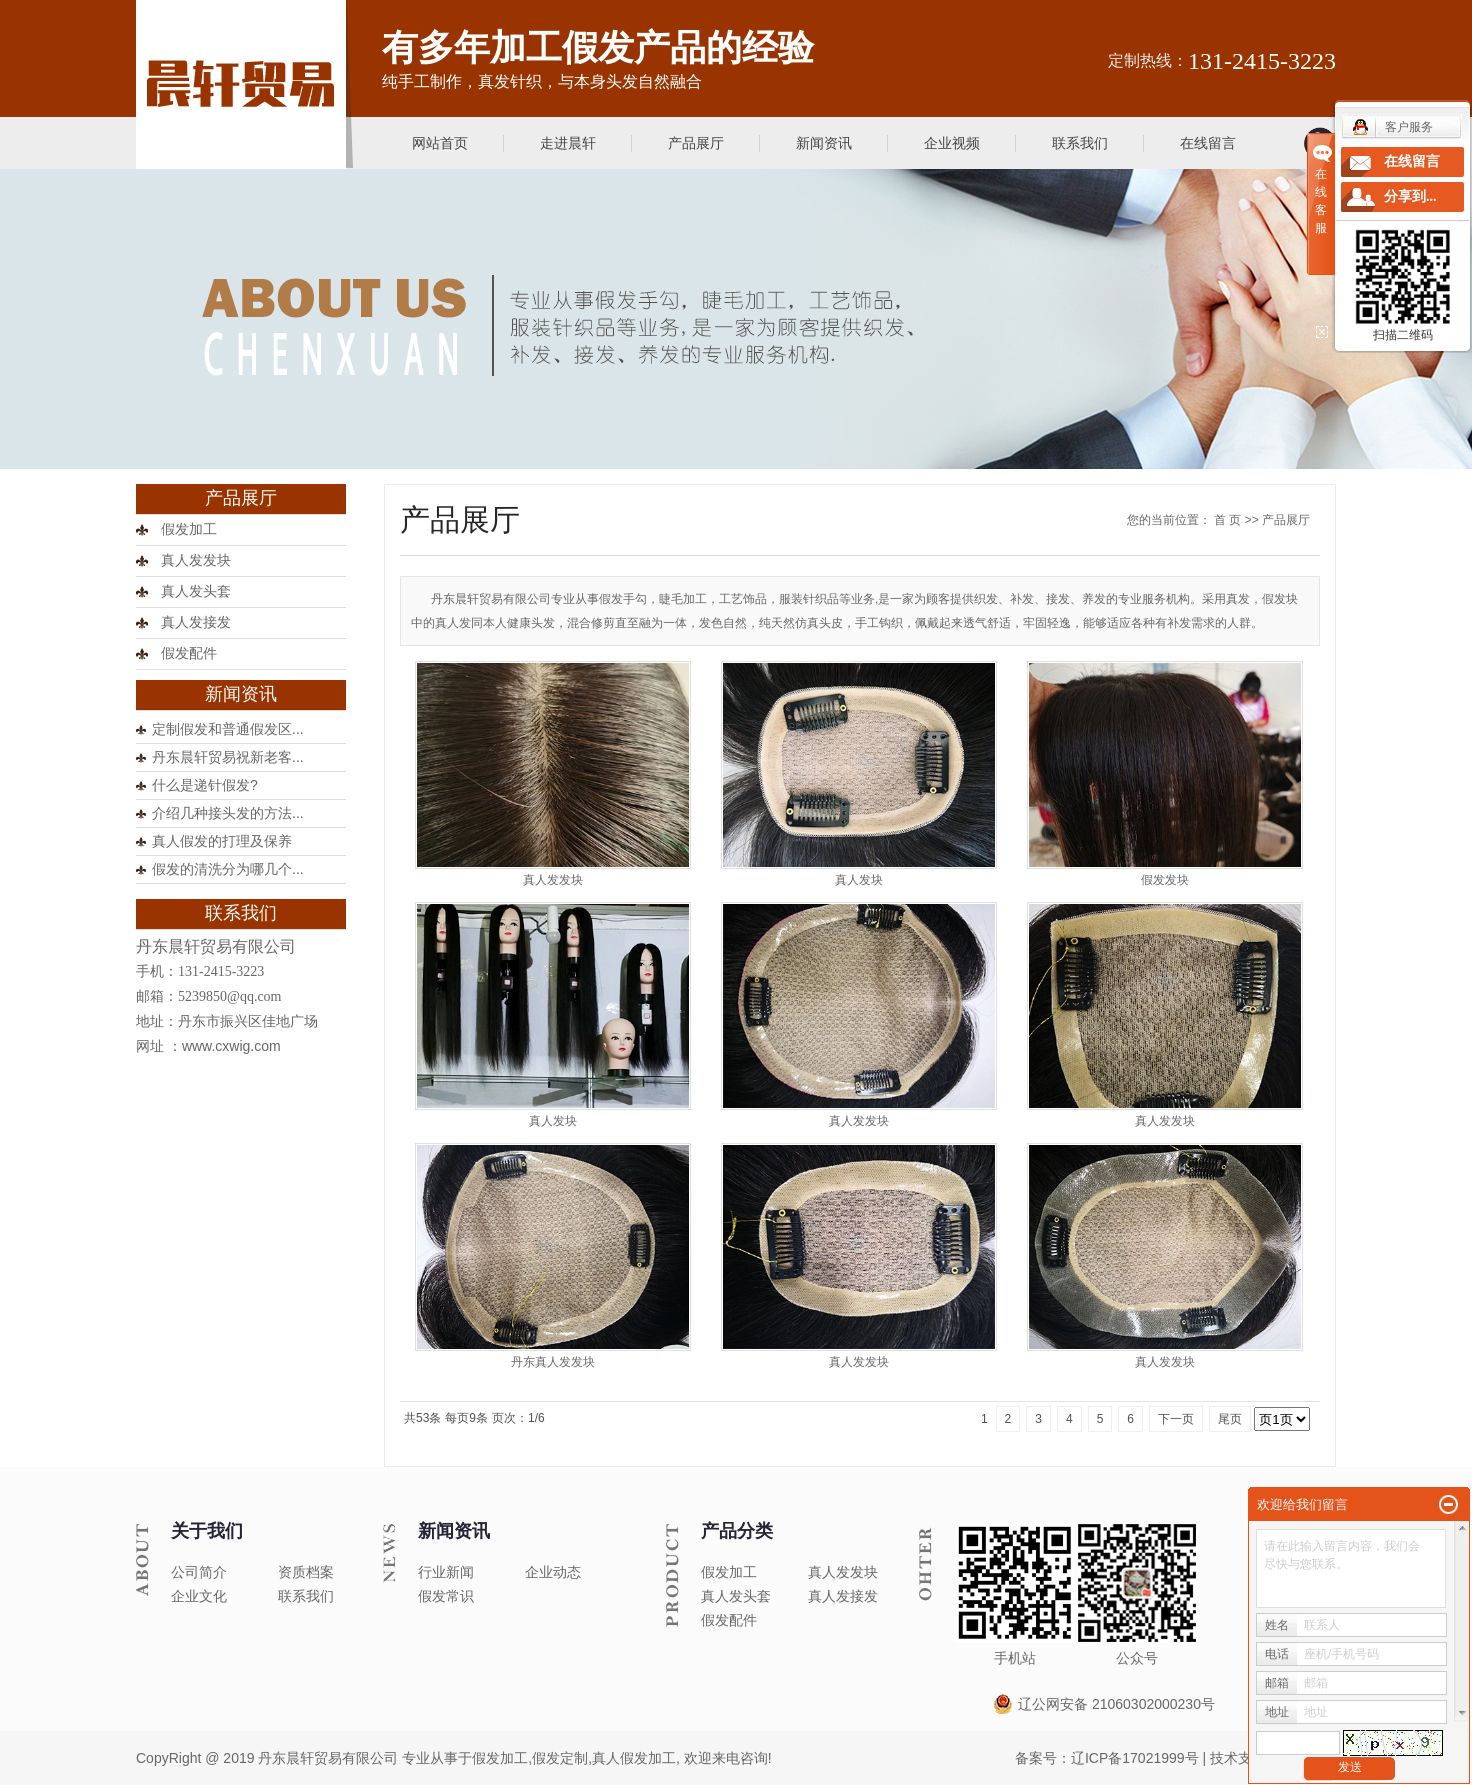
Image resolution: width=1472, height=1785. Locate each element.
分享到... (1410, 196)
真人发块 (859, 880)
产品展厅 (696, 143)
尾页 (1230, 1419)
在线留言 (1208, 143)
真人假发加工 (634, 1758)
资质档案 (306, 1572)
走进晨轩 (568, 143)
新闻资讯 (824, 143)
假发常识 (446, 1596)
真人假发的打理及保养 (222, 841)
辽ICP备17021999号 (1135, 1758)
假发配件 (189, 653)
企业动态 (553, 1572)
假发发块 (1165, 880)
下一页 (1176, 1419)
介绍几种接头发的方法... (228, 813)
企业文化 (199, 1596)
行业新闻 (446, 1572)
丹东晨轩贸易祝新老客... (228, 757)
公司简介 (199, 1572)
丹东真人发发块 (553, 1362)
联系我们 (1080, 143)
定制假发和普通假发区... (228, 729)
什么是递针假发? (205, 785)
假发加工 (189, 529)
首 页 (1227, 520)
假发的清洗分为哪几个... (228, 869)
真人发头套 (196, 591)
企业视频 (952, 143)
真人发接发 (196, 622)
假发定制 (560, 1758)
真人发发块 (196, 560)
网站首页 (440, 143)
